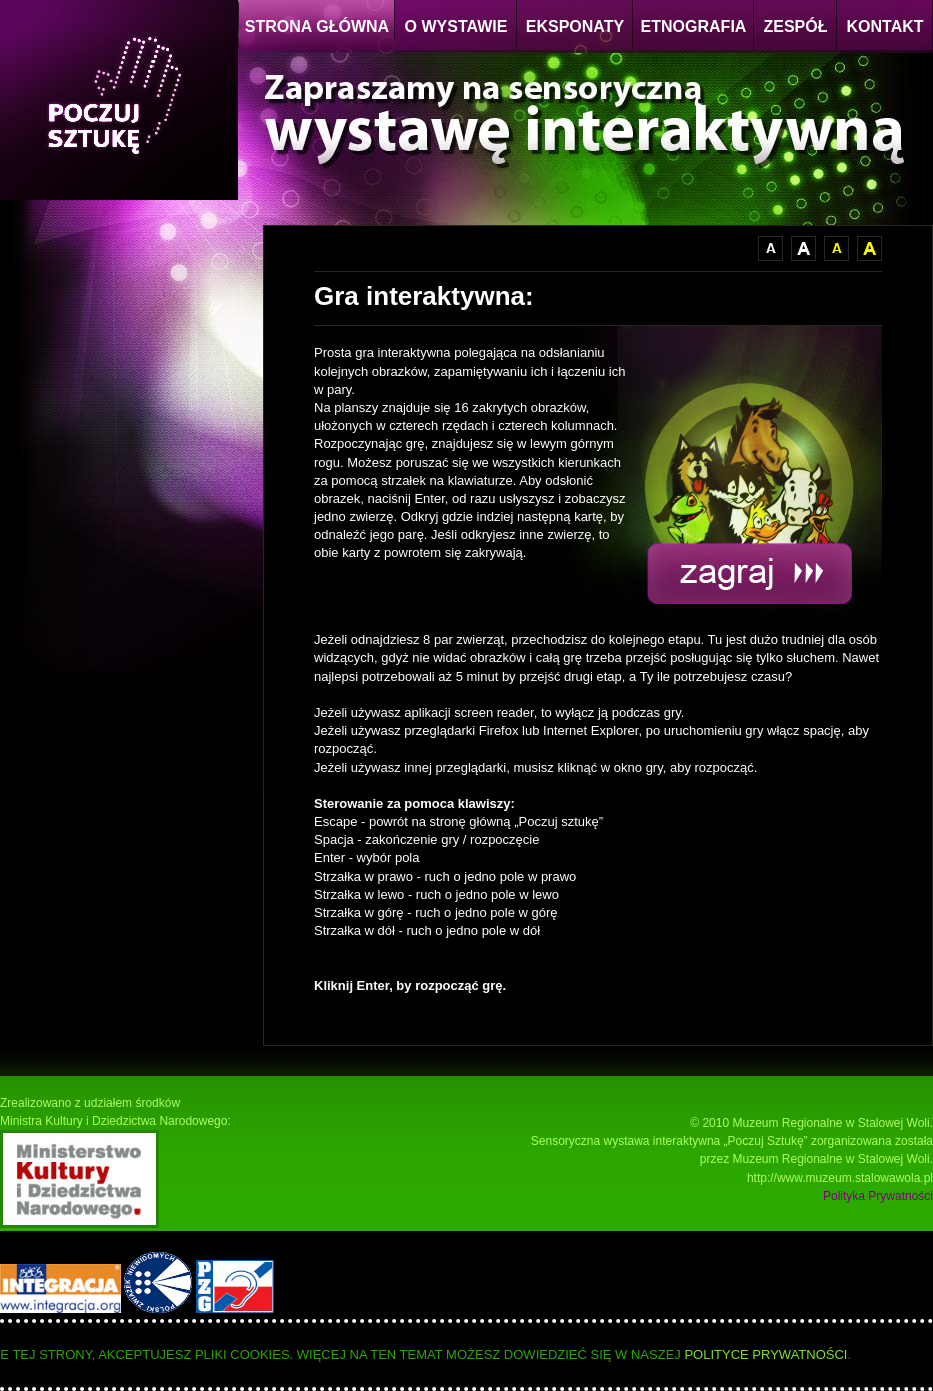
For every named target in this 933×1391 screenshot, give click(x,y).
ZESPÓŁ (795, 26)
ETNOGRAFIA (694, 26)
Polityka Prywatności (878, 1196)
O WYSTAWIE (456, 26)
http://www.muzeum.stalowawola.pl (840, 1178)
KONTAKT (884, 26)
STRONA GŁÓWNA (317, 26)
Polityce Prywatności (765, 1354)
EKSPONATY (575, 26)
